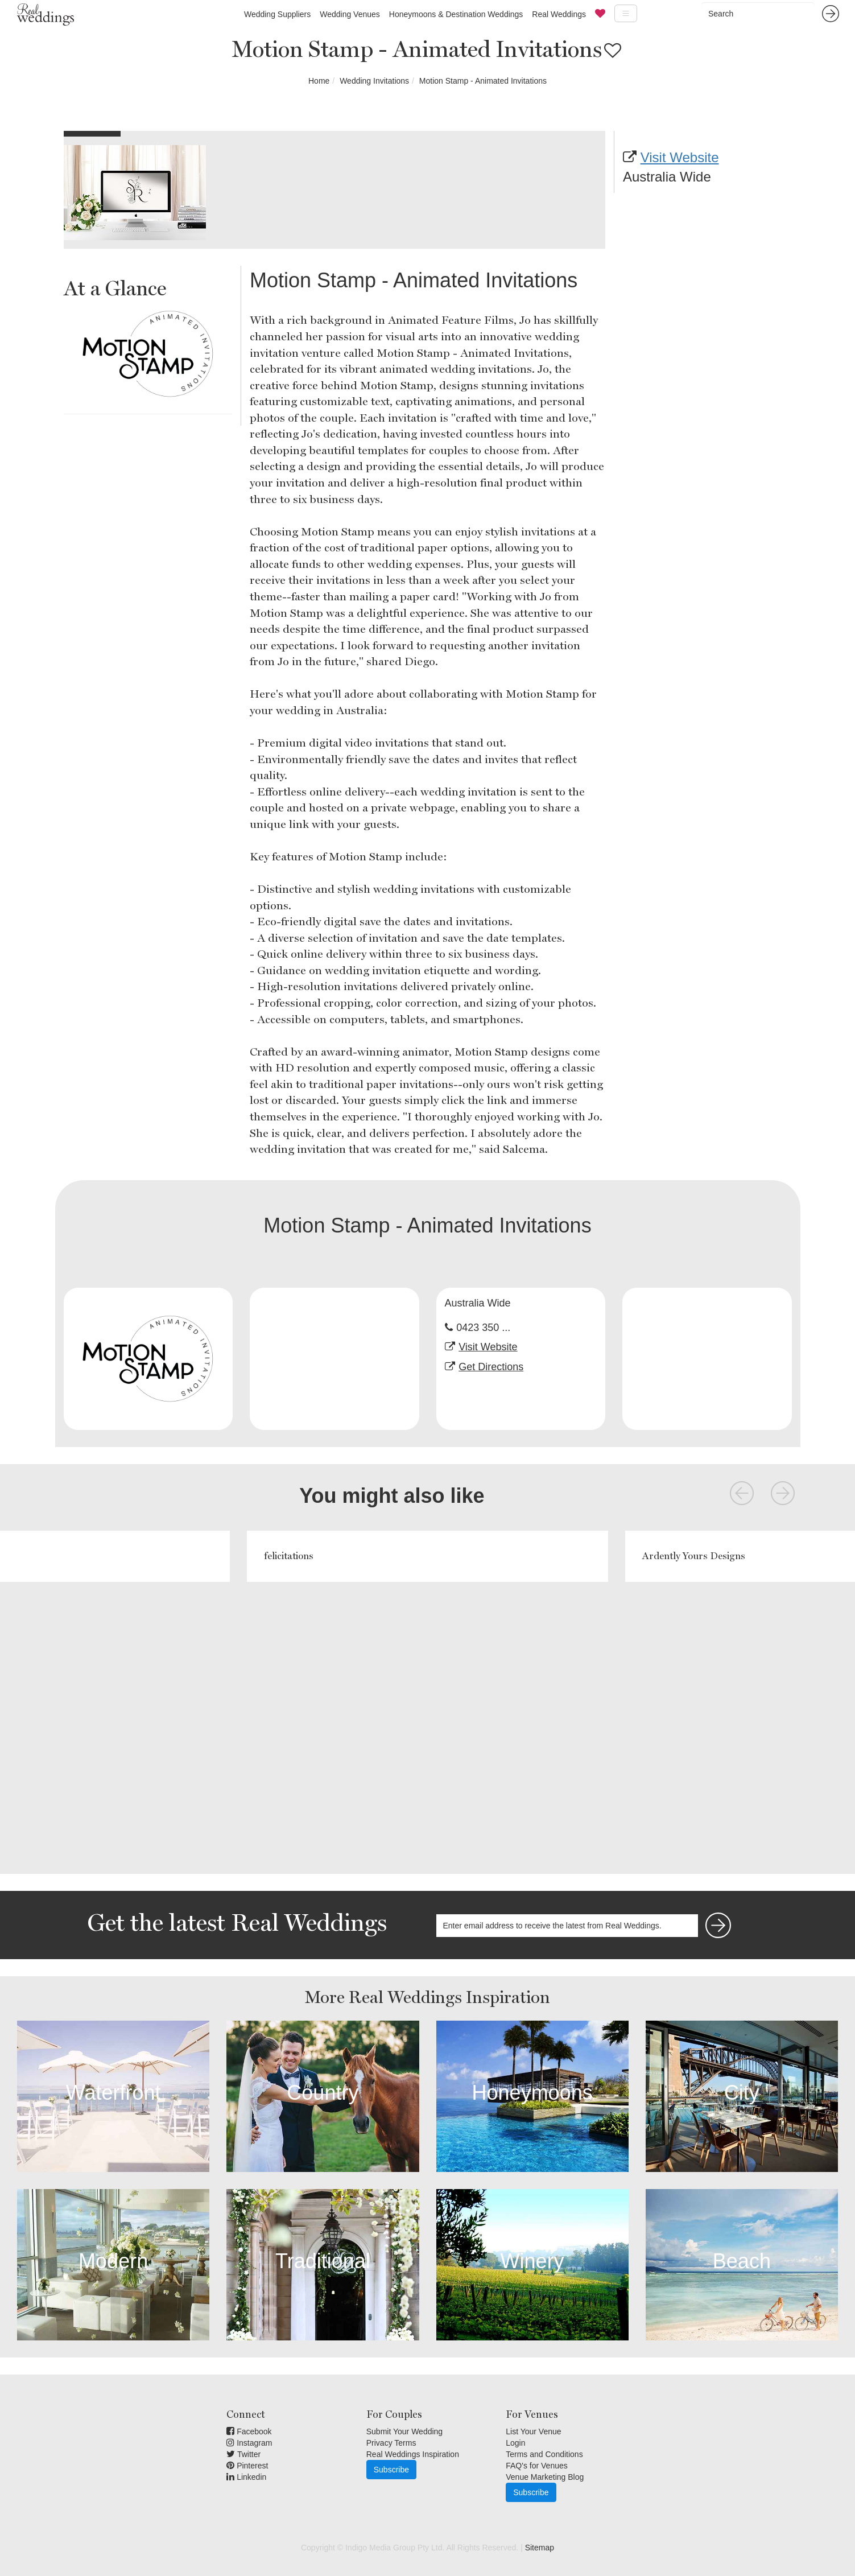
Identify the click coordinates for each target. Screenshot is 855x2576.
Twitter (243, 2454)
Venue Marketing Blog (545, 2477)
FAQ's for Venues (537, 2465)
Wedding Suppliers (277, 14)
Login (515, 2442)
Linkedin (246, 2477)
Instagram (249, 2442)
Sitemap (539, 2547)
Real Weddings (559, 14)
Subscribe (391, 2469)
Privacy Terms (391, 2442)
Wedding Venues (350, 14)
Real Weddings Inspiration (412, 2454)
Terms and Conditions (544, 2454)
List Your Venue (533, 2431)
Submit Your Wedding (404, 2431)
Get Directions (491, 1367)
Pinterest (247, 2465)
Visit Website (680, 157)
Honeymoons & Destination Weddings (456, 14)
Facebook (248, 2431)
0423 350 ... (483, 1327)
